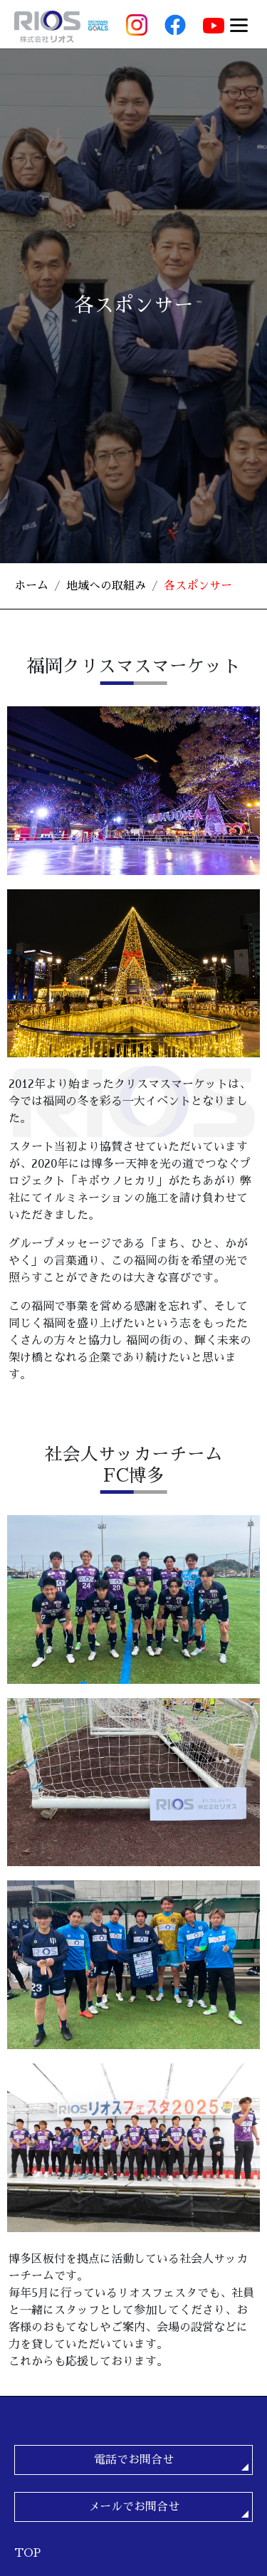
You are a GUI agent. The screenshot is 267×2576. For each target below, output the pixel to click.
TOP (27, 2553)
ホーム (31, 586)
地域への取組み (106, 586)
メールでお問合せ (133, 2507)
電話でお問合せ (134, 2460)
